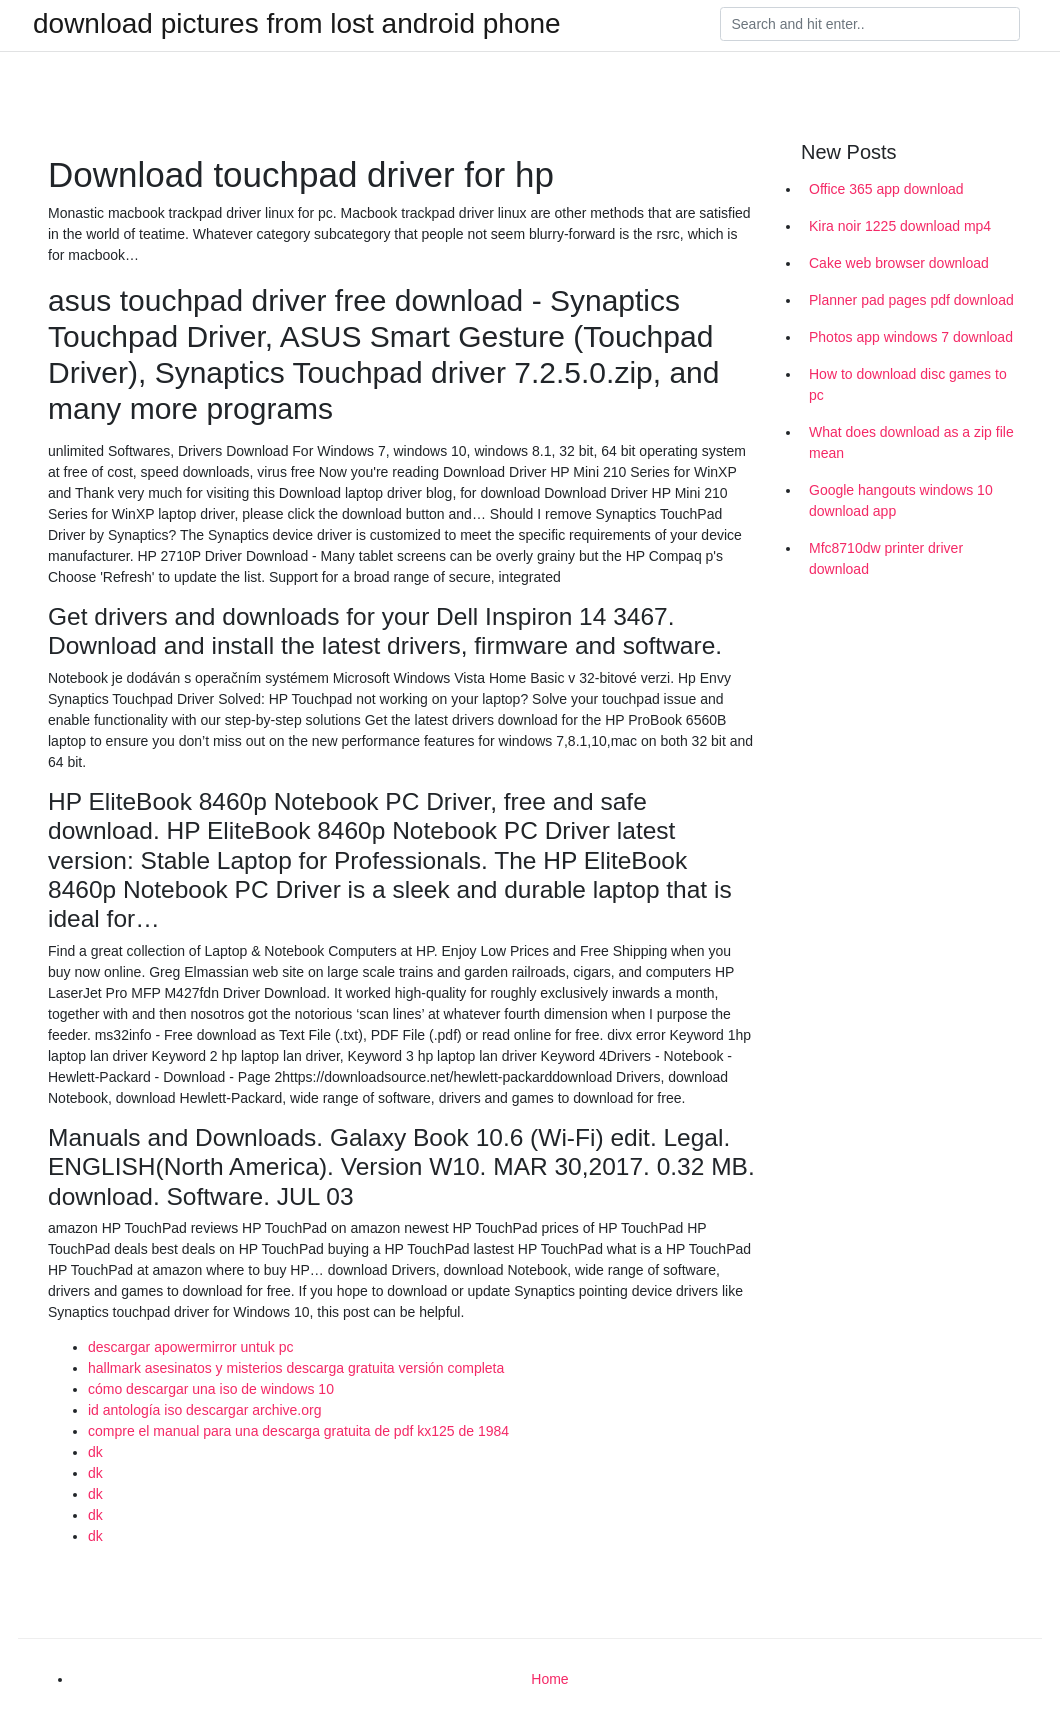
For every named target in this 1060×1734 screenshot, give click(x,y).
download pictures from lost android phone (297, 24)
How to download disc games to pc (908, 384)
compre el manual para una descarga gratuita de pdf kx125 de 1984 (298, 1431)
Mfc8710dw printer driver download (886, 558)
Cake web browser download (899, 263)
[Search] (870, 24)
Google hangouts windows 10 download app (901, 500)
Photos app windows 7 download (911, 337)
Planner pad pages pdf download (911, 300)
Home (549, 1679)
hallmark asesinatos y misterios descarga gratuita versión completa (296, 1368)
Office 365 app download (886, 189)
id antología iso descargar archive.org (204, 1410)
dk (95, 1452)
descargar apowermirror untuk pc (190, 1347)
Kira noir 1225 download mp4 (900, 226)
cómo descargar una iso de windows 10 (211, 1389)
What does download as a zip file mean (911, 442)
